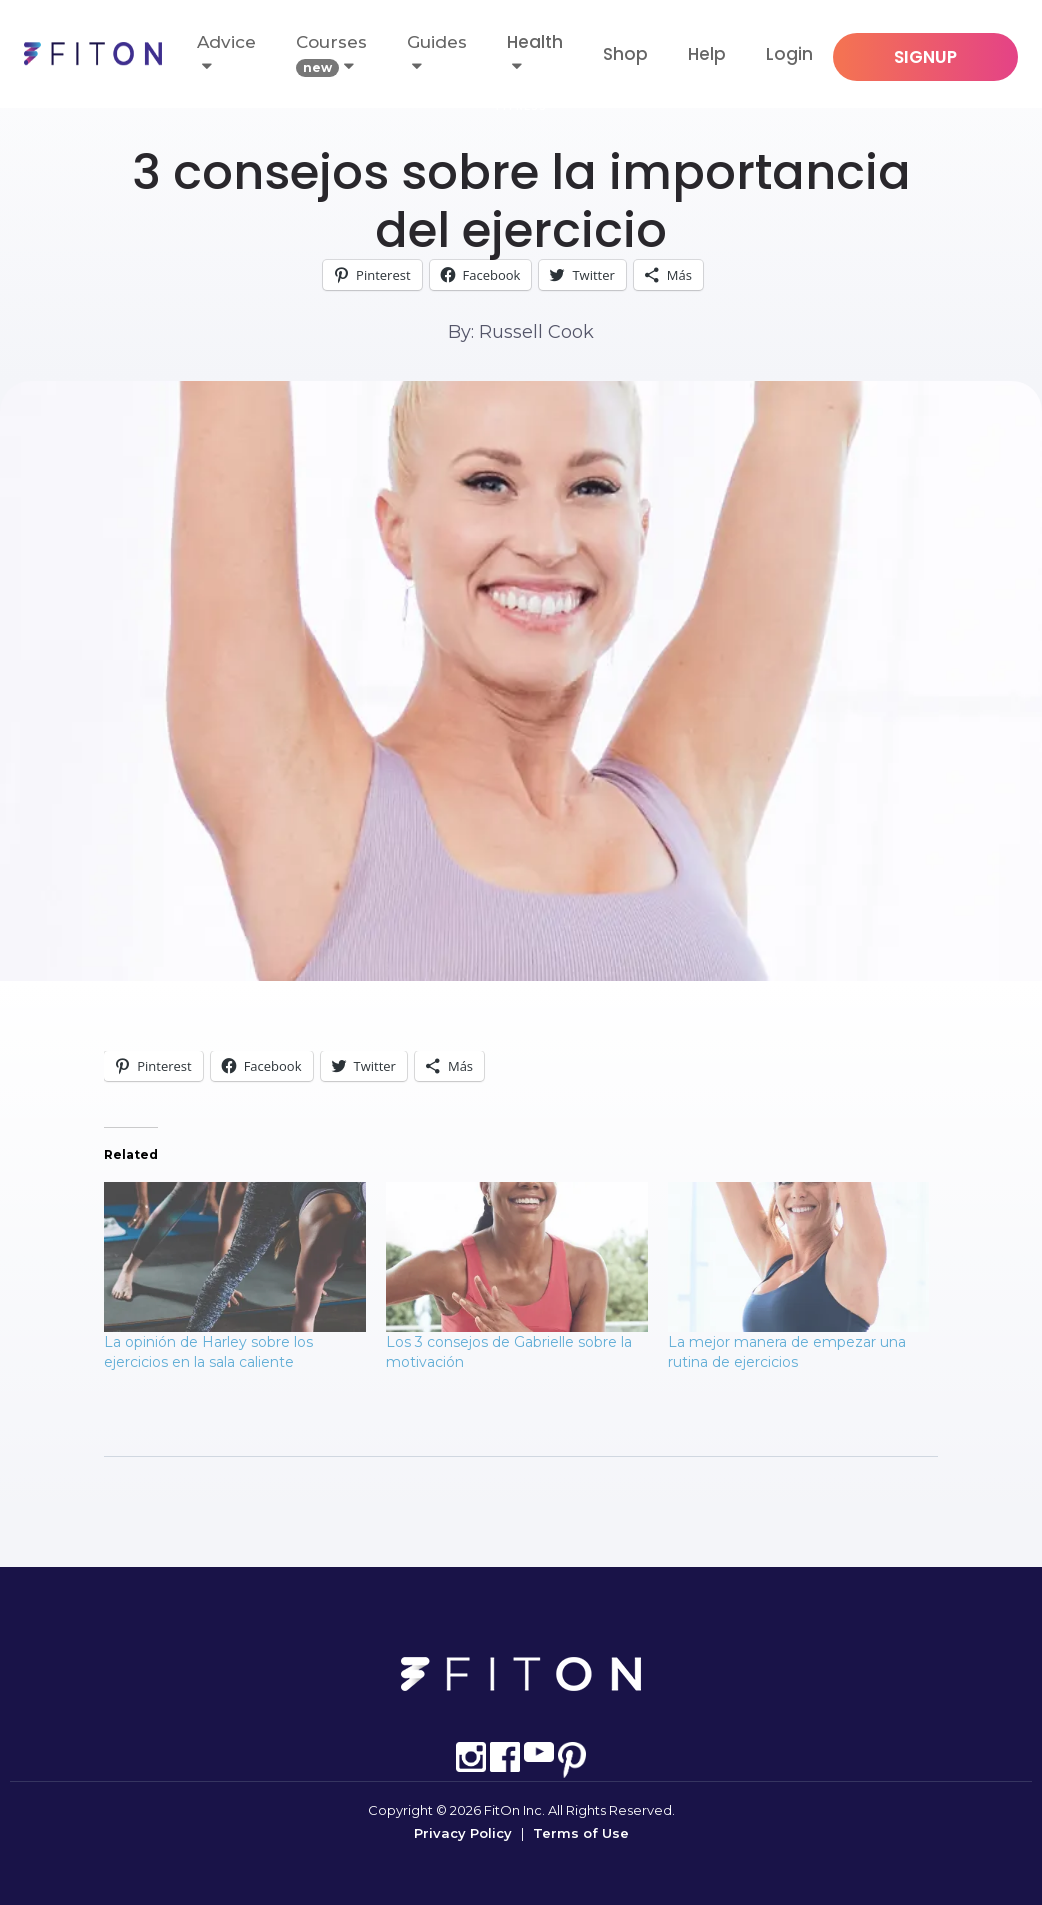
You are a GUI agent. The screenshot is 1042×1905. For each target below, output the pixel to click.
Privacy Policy (463, 1833)
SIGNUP (925, 57)
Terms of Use (581, 1833)
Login (789, 54)
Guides (437, 53)
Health (535, 42)
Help (707, 54)
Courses (331, 54)
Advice (226, 53)
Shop (625, 54)
